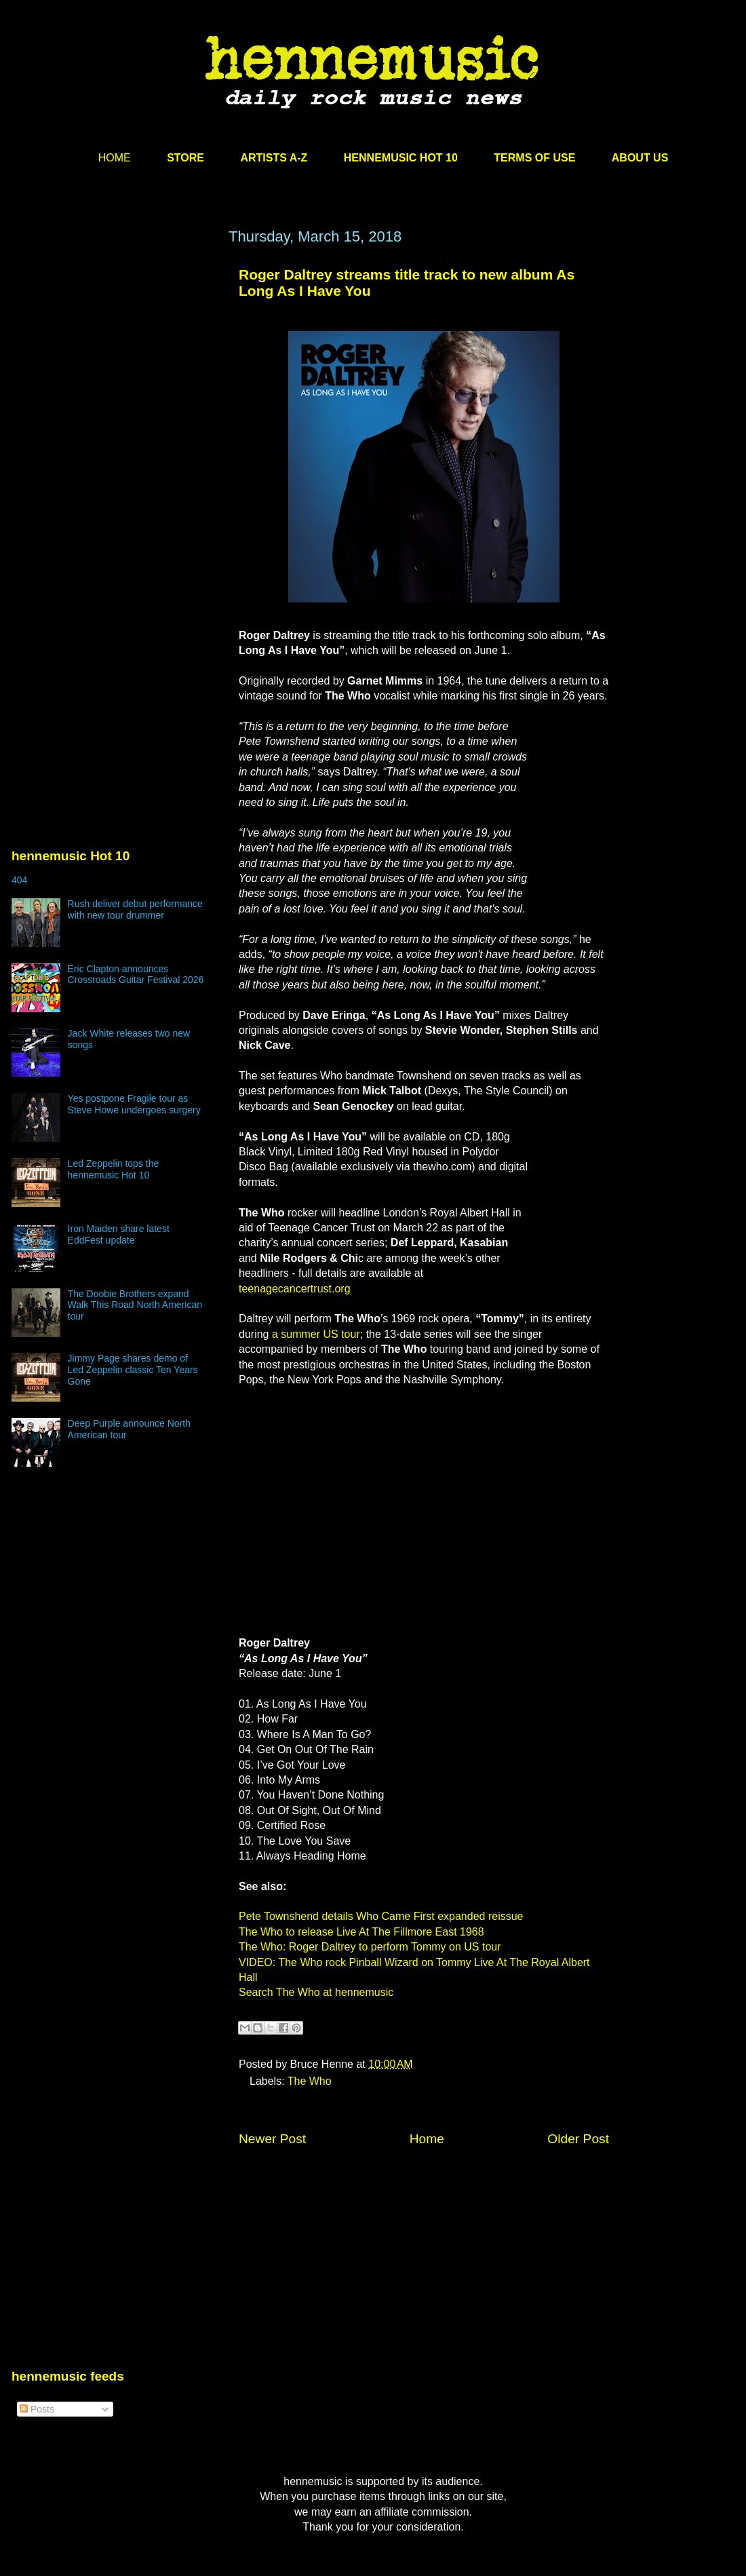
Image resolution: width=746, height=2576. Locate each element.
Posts (37, 2409)
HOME (114, 158)
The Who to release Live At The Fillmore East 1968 (361, 1932)
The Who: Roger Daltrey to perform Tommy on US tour (370, 1947)
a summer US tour (314, 1334)
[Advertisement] (127, 400)
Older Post (578, 2139)
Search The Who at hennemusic (316, 1992)
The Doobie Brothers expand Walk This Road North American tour (135, 1305)
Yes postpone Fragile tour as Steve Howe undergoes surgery (134, 1104)
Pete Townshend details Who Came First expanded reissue (381, 1916)
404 (19, 879)
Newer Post (272, 2139)
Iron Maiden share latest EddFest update (119, 1234)
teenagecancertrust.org (295, 1288)
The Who (310, 2081)
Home (427, 2139)
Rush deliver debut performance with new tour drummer (135, 909)
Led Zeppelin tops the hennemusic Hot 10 (113, 1169)
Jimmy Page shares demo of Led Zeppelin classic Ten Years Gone (133, 1370)
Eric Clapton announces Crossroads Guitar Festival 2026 (136, 974)
